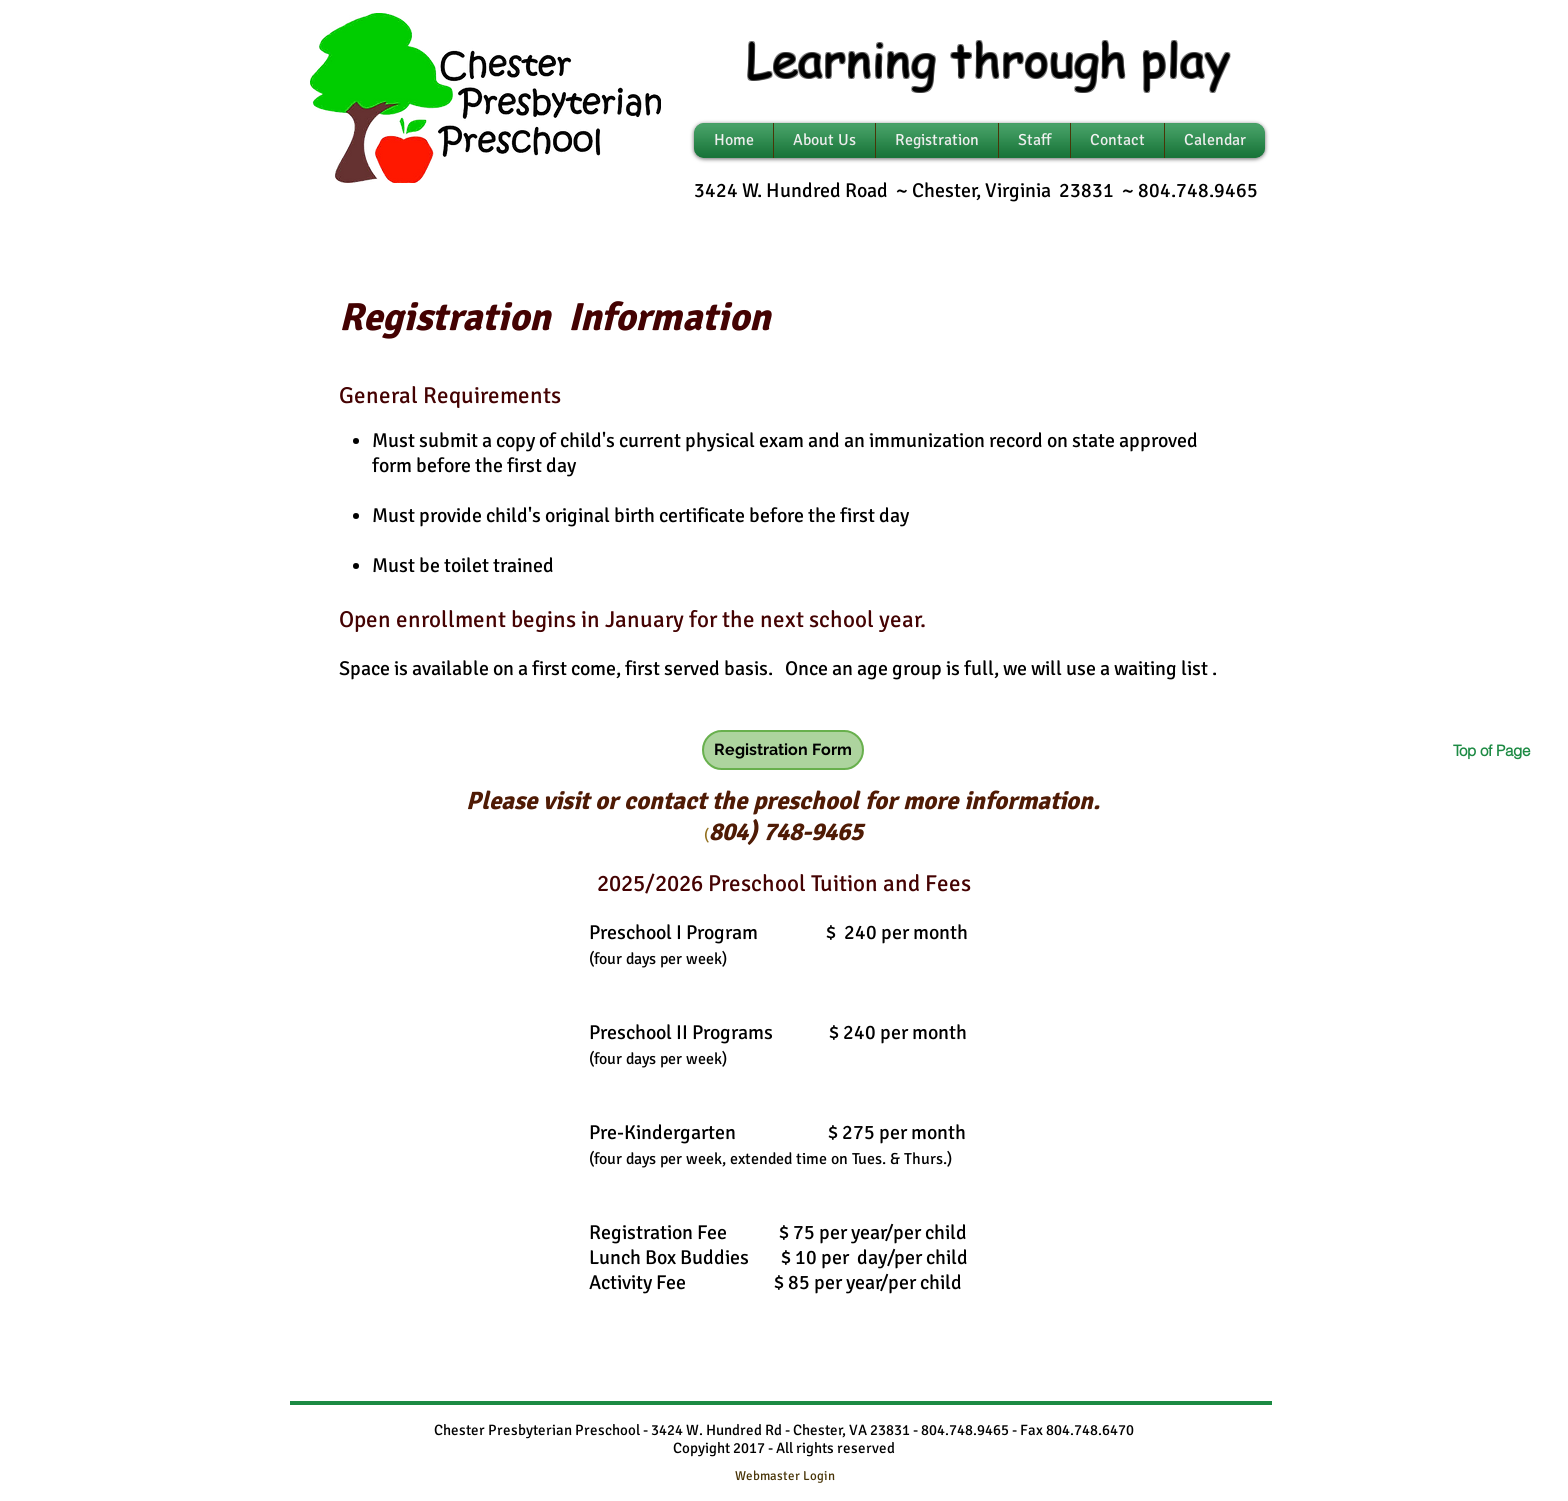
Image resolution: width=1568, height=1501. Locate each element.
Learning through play (988, 58)
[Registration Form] (783, 750)
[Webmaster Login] (784, 1476)
